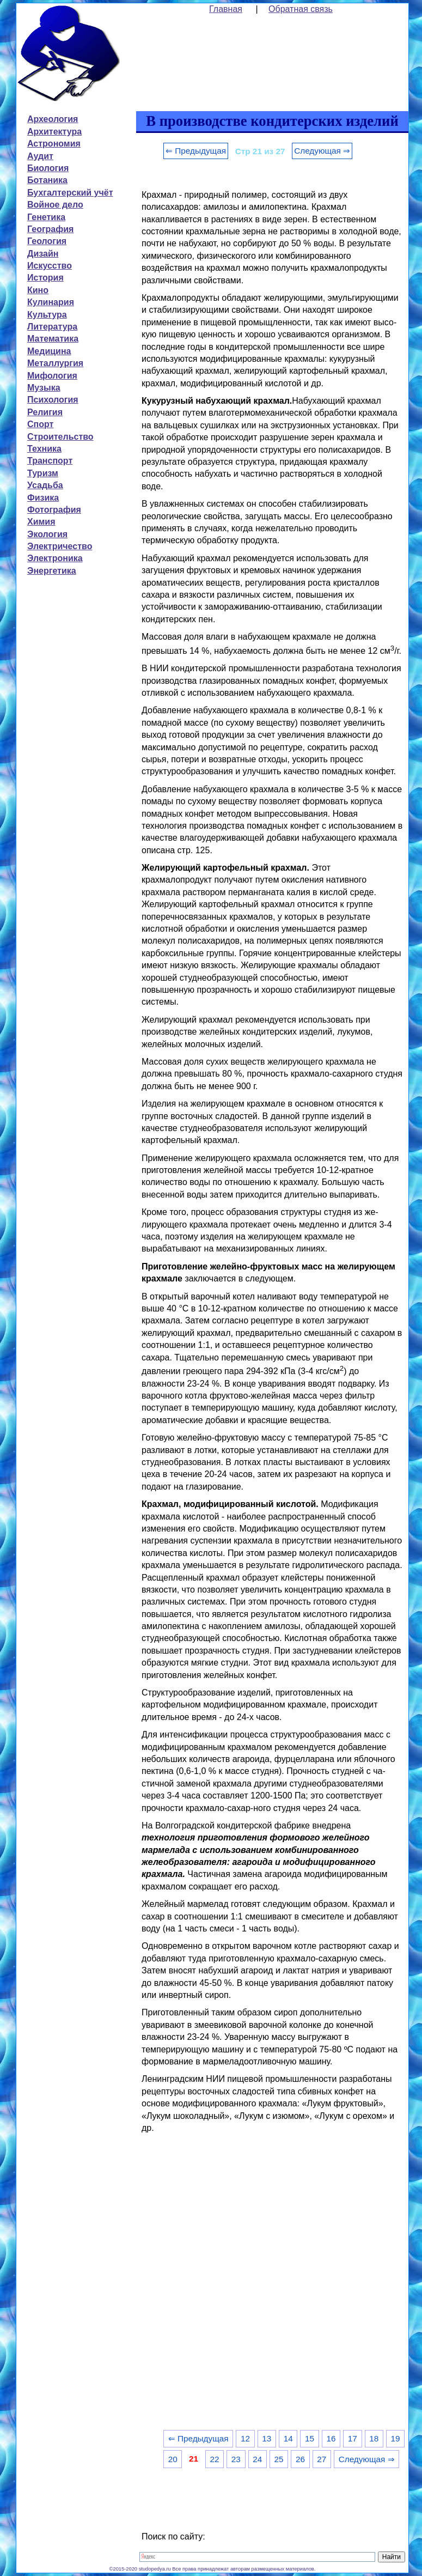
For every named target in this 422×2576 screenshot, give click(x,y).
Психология (52, 399)
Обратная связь (300, 9)
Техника (44, 448)
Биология (48, 168)
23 (236, 2459)
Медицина (49, 351)
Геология (46, 241)
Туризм (42, 473)
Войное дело (55, 204)
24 (257, 2459)
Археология (52, 119)
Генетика (46, 217)
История (45, 277)
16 (330, 2438)
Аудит (40, 156)
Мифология (52, 375)
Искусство (49, 265)
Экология (47, 534)
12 (245, 2438)
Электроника (55, 558)
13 (266, 2438)
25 (279, 2459)
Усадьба (45, 485)
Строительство (60, 436)
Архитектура (54, 131)
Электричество (59, 546)
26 (300, 2459)
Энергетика (51, 570)
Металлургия (55, 363)
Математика (52, 338)
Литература (52, 326)
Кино (37, 290)
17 (352, 2438)
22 (214, 2459)
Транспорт (49, 460)
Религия (45, 412)
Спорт (40, 424)
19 (395, 2438)
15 (309, 2438)
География (50, 229)
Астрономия (54, 143)
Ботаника (47, 180)
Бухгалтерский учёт (70, 192)
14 (288, 2438)
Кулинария (50, 302)
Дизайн (42, 253)
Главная (225, 9)
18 (373, 2438)
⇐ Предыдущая (196, 150)
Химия (41, 521)
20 (173, 2459)
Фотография (54, 509)
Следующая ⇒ (322, 150)
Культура (47, 314)
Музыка (43, 387)
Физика (43, 497)
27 (321, 2459)
